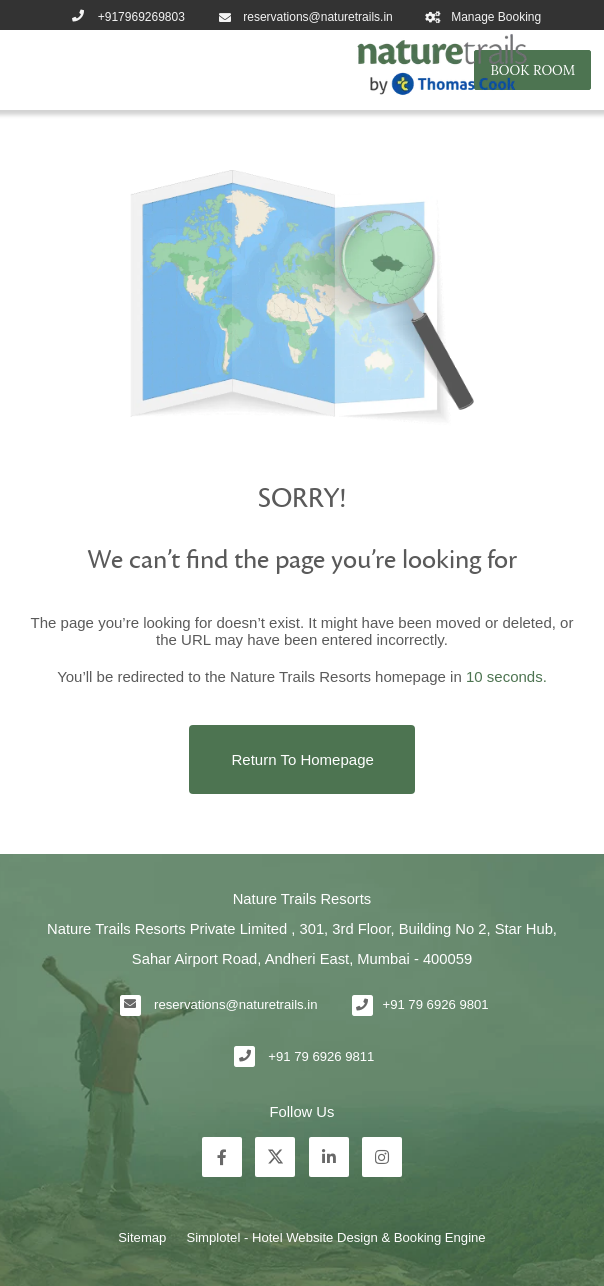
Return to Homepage (303, 759)
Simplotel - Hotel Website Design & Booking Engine (335, 1237)
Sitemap (142, 1237)
